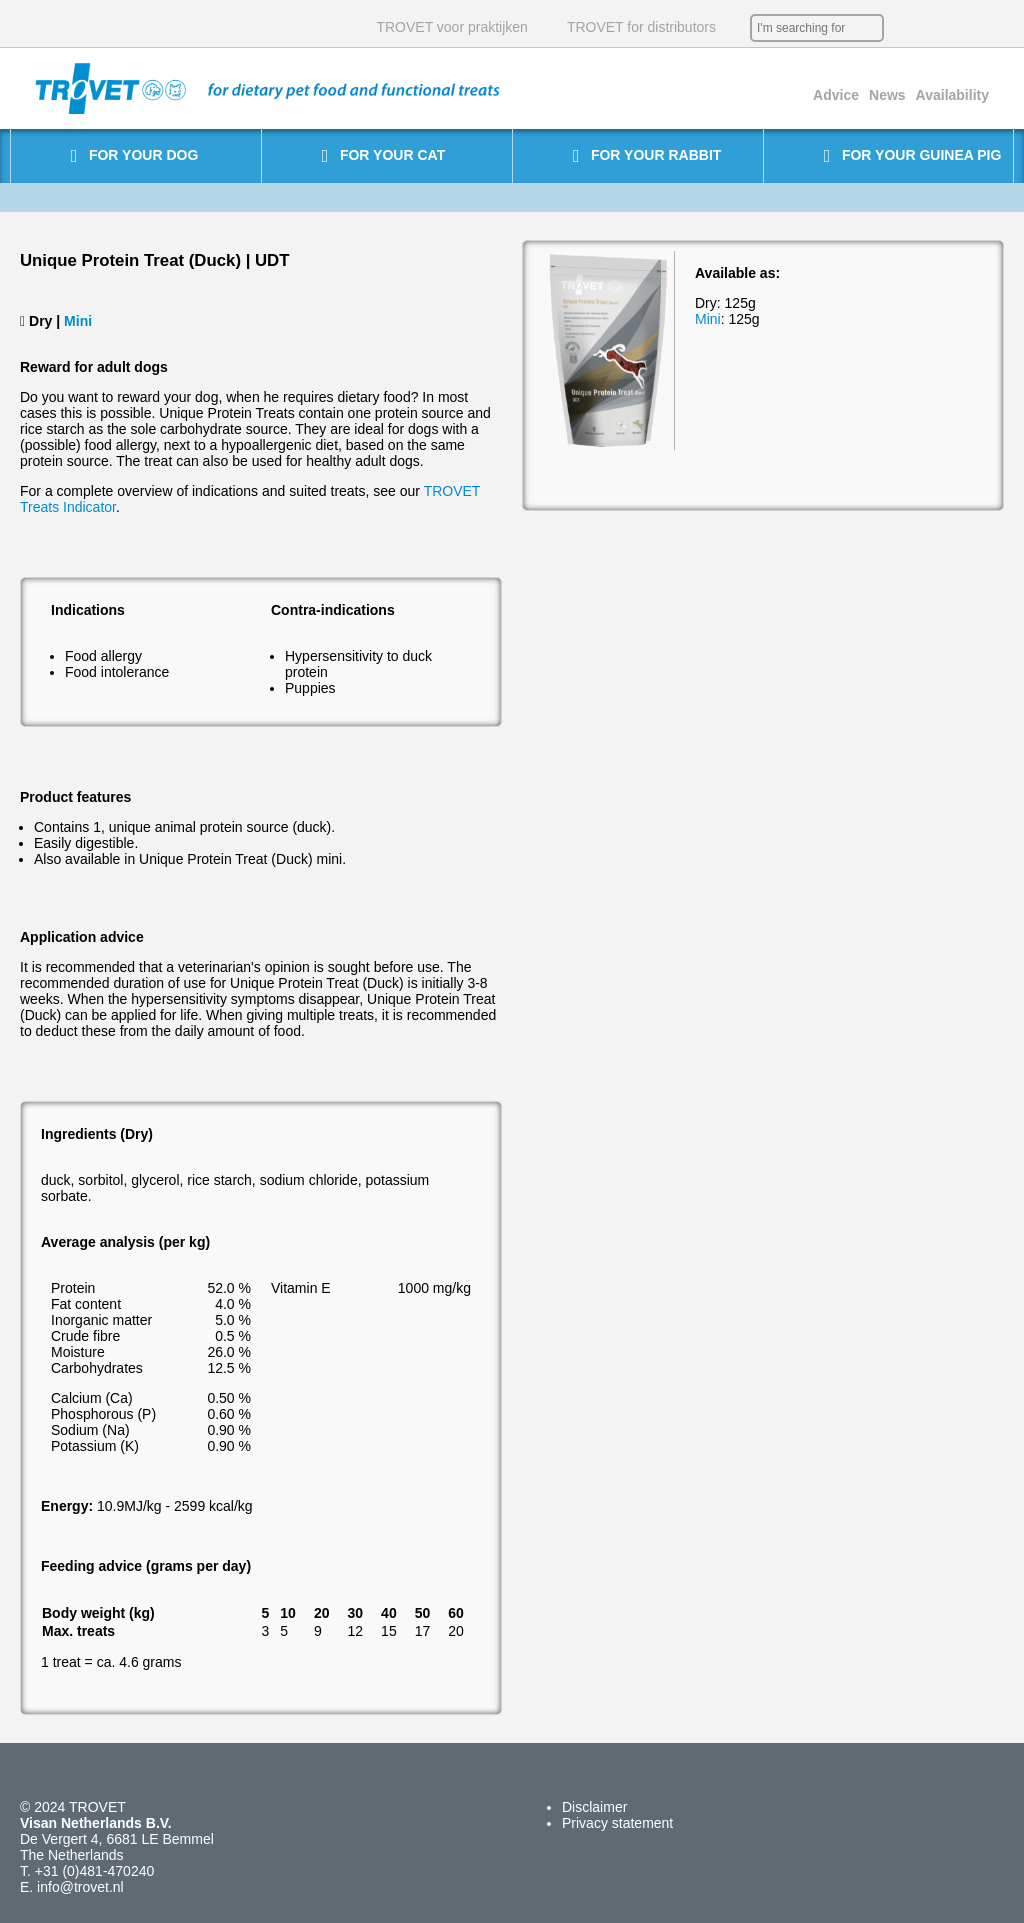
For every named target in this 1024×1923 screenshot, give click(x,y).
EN (934, 28)
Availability (952, 95)
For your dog (135, 156)
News (887, 95)
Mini (78, 321)
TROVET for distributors (641, 27)
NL (904, 28)
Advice (836, 95)
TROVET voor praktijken (451, 27)
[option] (608, 350)
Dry (40, 321)
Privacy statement (617, 1823)
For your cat (383, 156)
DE (964, 28)
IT (994, 28)
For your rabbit (647, 156)
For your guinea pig (913, 156)
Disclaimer (594, 1807)
